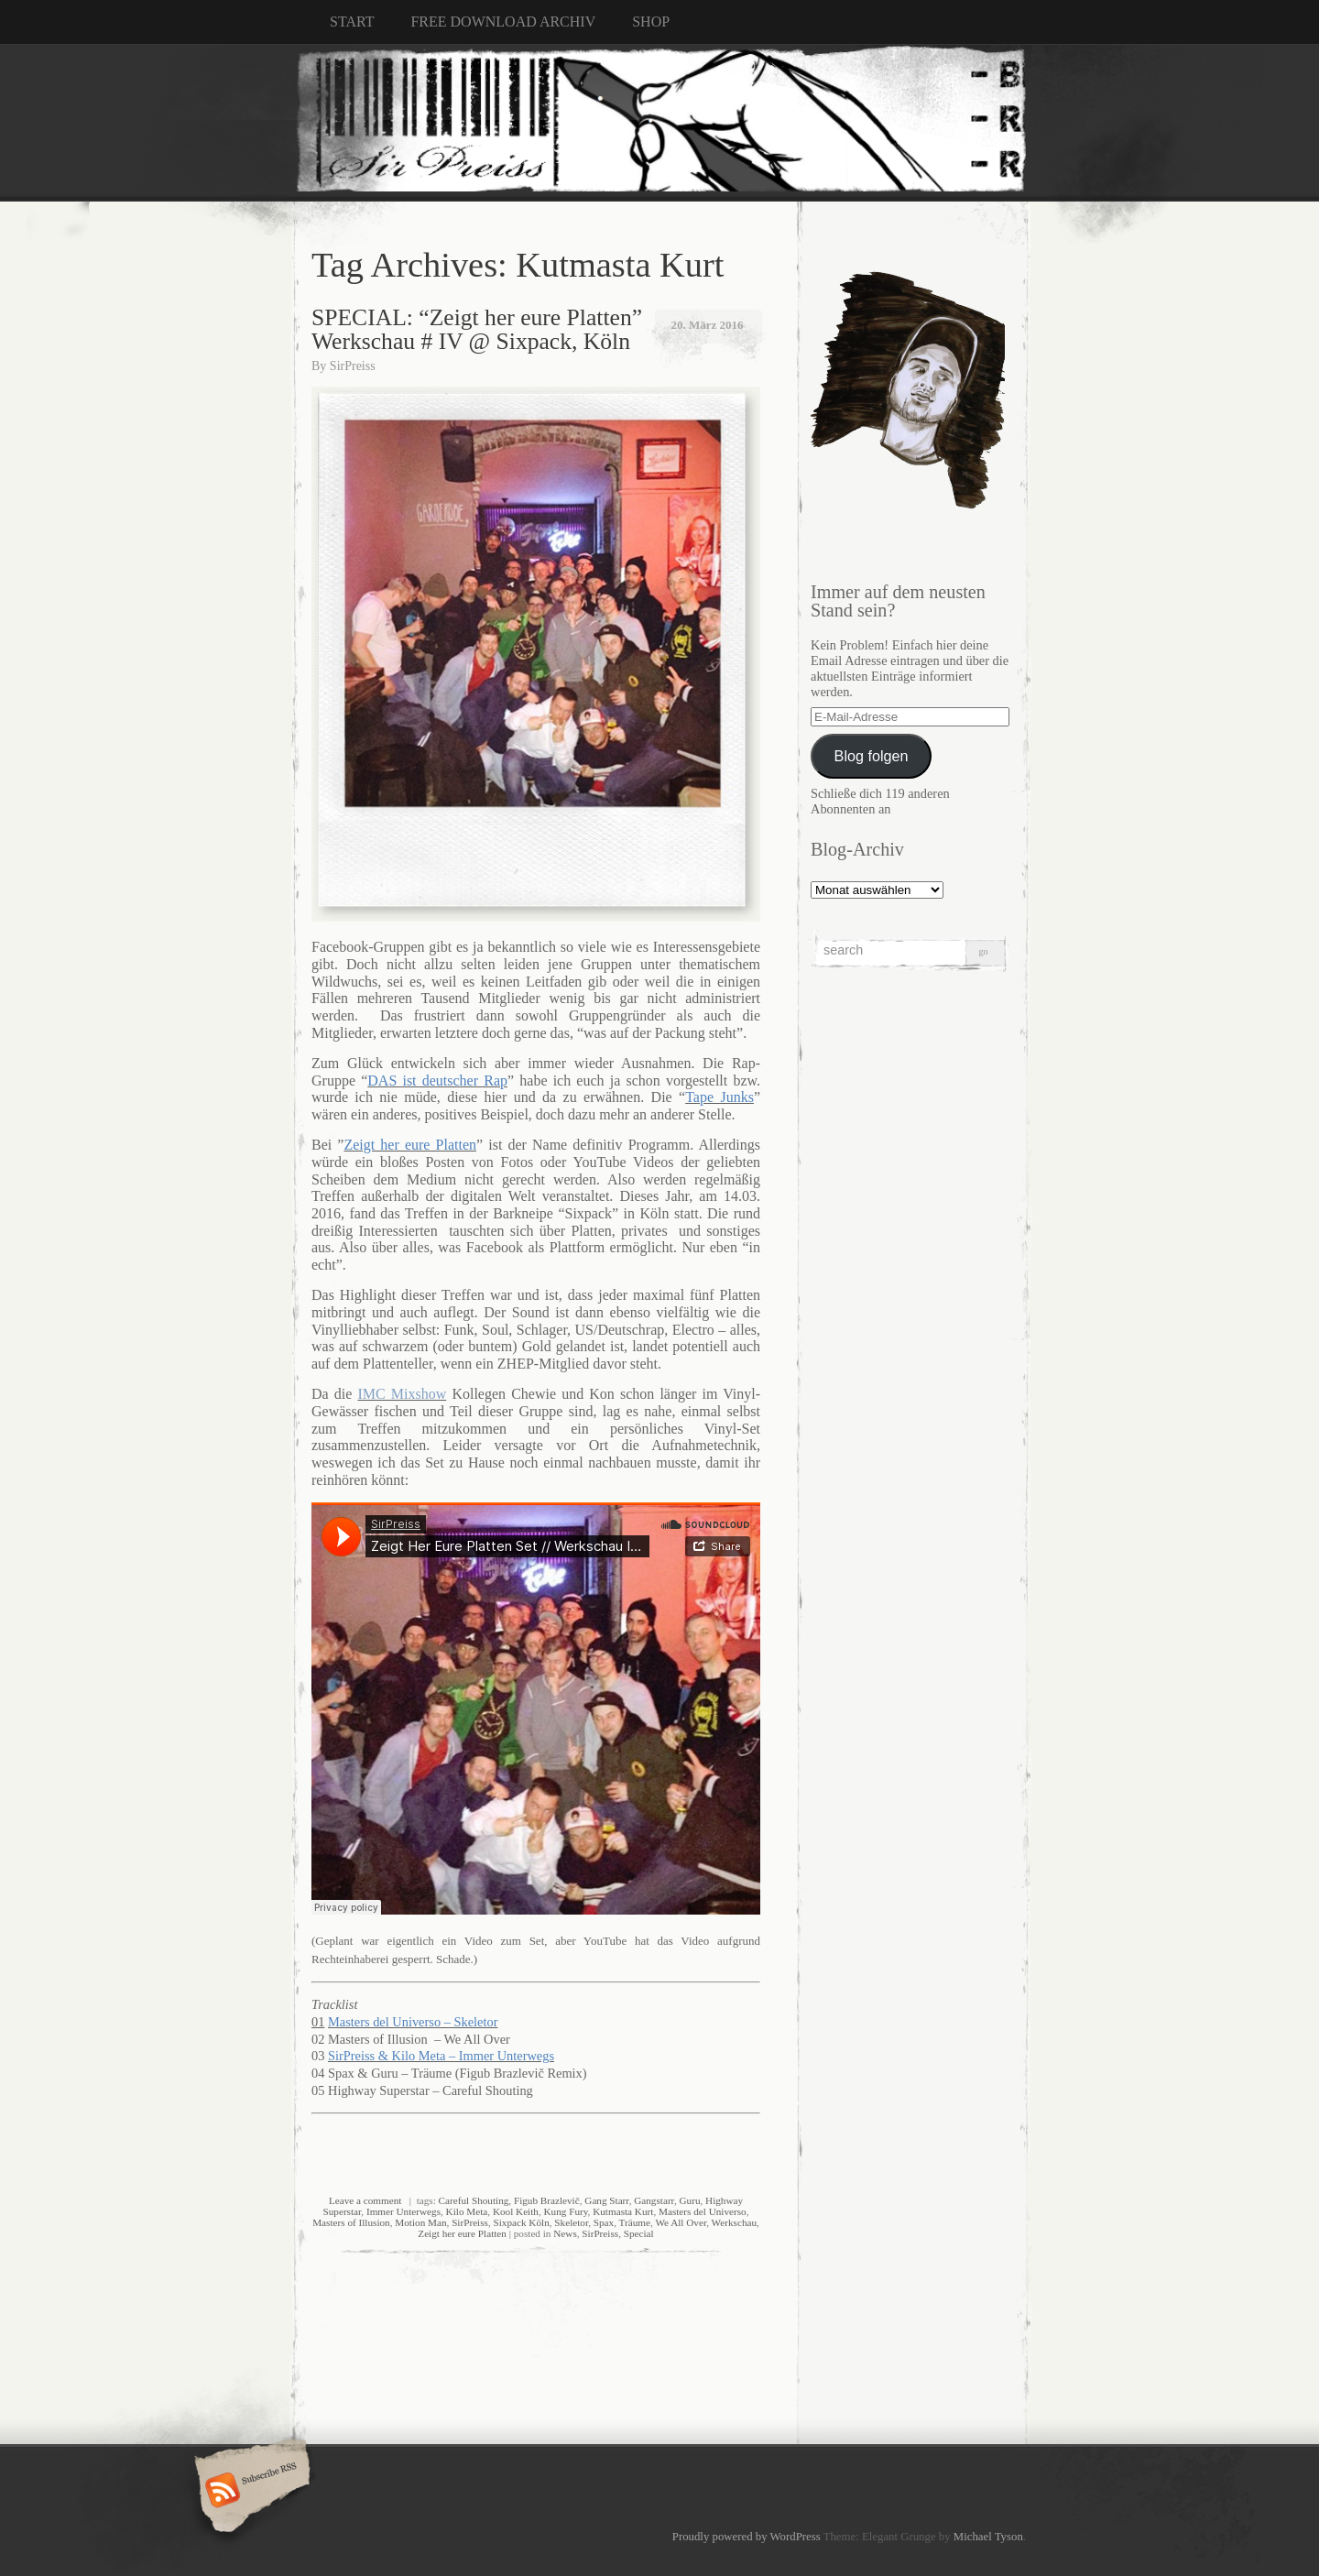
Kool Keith (516, 2211)
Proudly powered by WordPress (746, 2536)
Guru (689, 2200)
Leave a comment (365, 2200)
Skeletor (571, 2222)
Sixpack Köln (522, 2222)
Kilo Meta (467, 2211)
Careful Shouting (474, 2200)
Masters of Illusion (351, 2222)
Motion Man (420, 2222)
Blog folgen (871, 756)
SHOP (651, 21)
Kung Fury (566, 2211)
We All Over (680, 2222)
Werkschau (734, 2222)
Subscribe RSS (249, 2491)
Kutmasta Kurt (623, 2211)
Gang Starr (606, 2200)
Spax (604, 2222)
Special (639, 2233)
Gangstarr (654, 2200)
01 (317, 2021)
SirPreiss (353, 366)
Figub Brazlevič (547, 2200)
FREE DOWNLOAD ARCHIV (502, 21)
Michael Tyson (988, 2536)
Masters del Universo (703, 2211)
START (352, 21)
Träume (634, 2222)
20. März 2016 (706, 325)
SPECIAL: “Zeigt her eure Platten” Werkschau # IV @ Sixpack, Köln (476, 329)
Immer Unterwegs (403, 2211)
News (564, 2233)
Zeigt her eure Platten (462, 2233)
